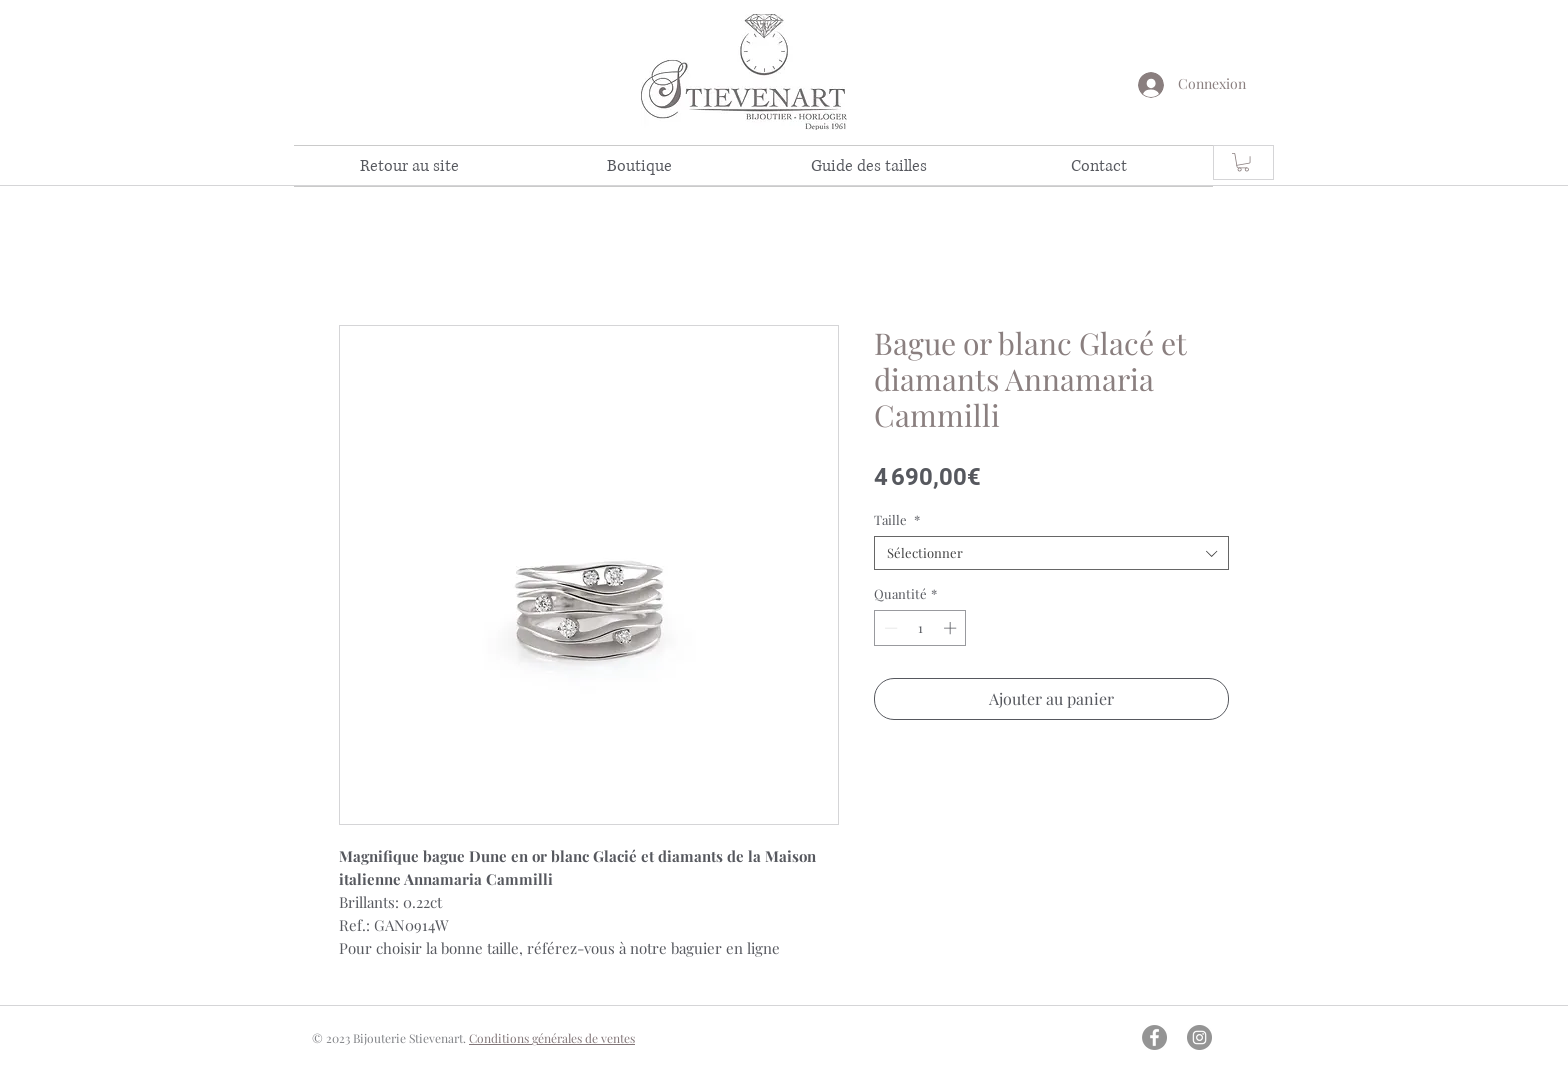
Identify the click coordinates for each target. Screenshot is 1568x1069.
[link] (1243, 162)
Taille (897, 520)
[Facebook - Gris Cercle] (1154, 1037)
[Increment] (952, 628)
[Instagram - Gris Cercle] (1199, 1037)
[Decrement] (889, 628)
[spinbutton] (920, 628)
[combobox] (1051, 553)
